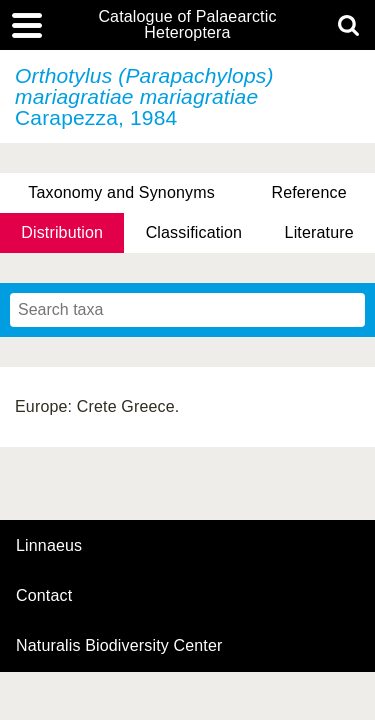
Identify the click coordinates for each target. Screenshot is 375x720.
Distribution (62, 232)
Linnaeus (49, 546)
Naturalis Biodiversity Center (119, 646)
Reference (308, 192)
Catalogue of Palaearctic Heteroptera (187, 25)
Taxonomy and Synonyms (121, 192)
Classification (194, 232)
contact (44, 595)
